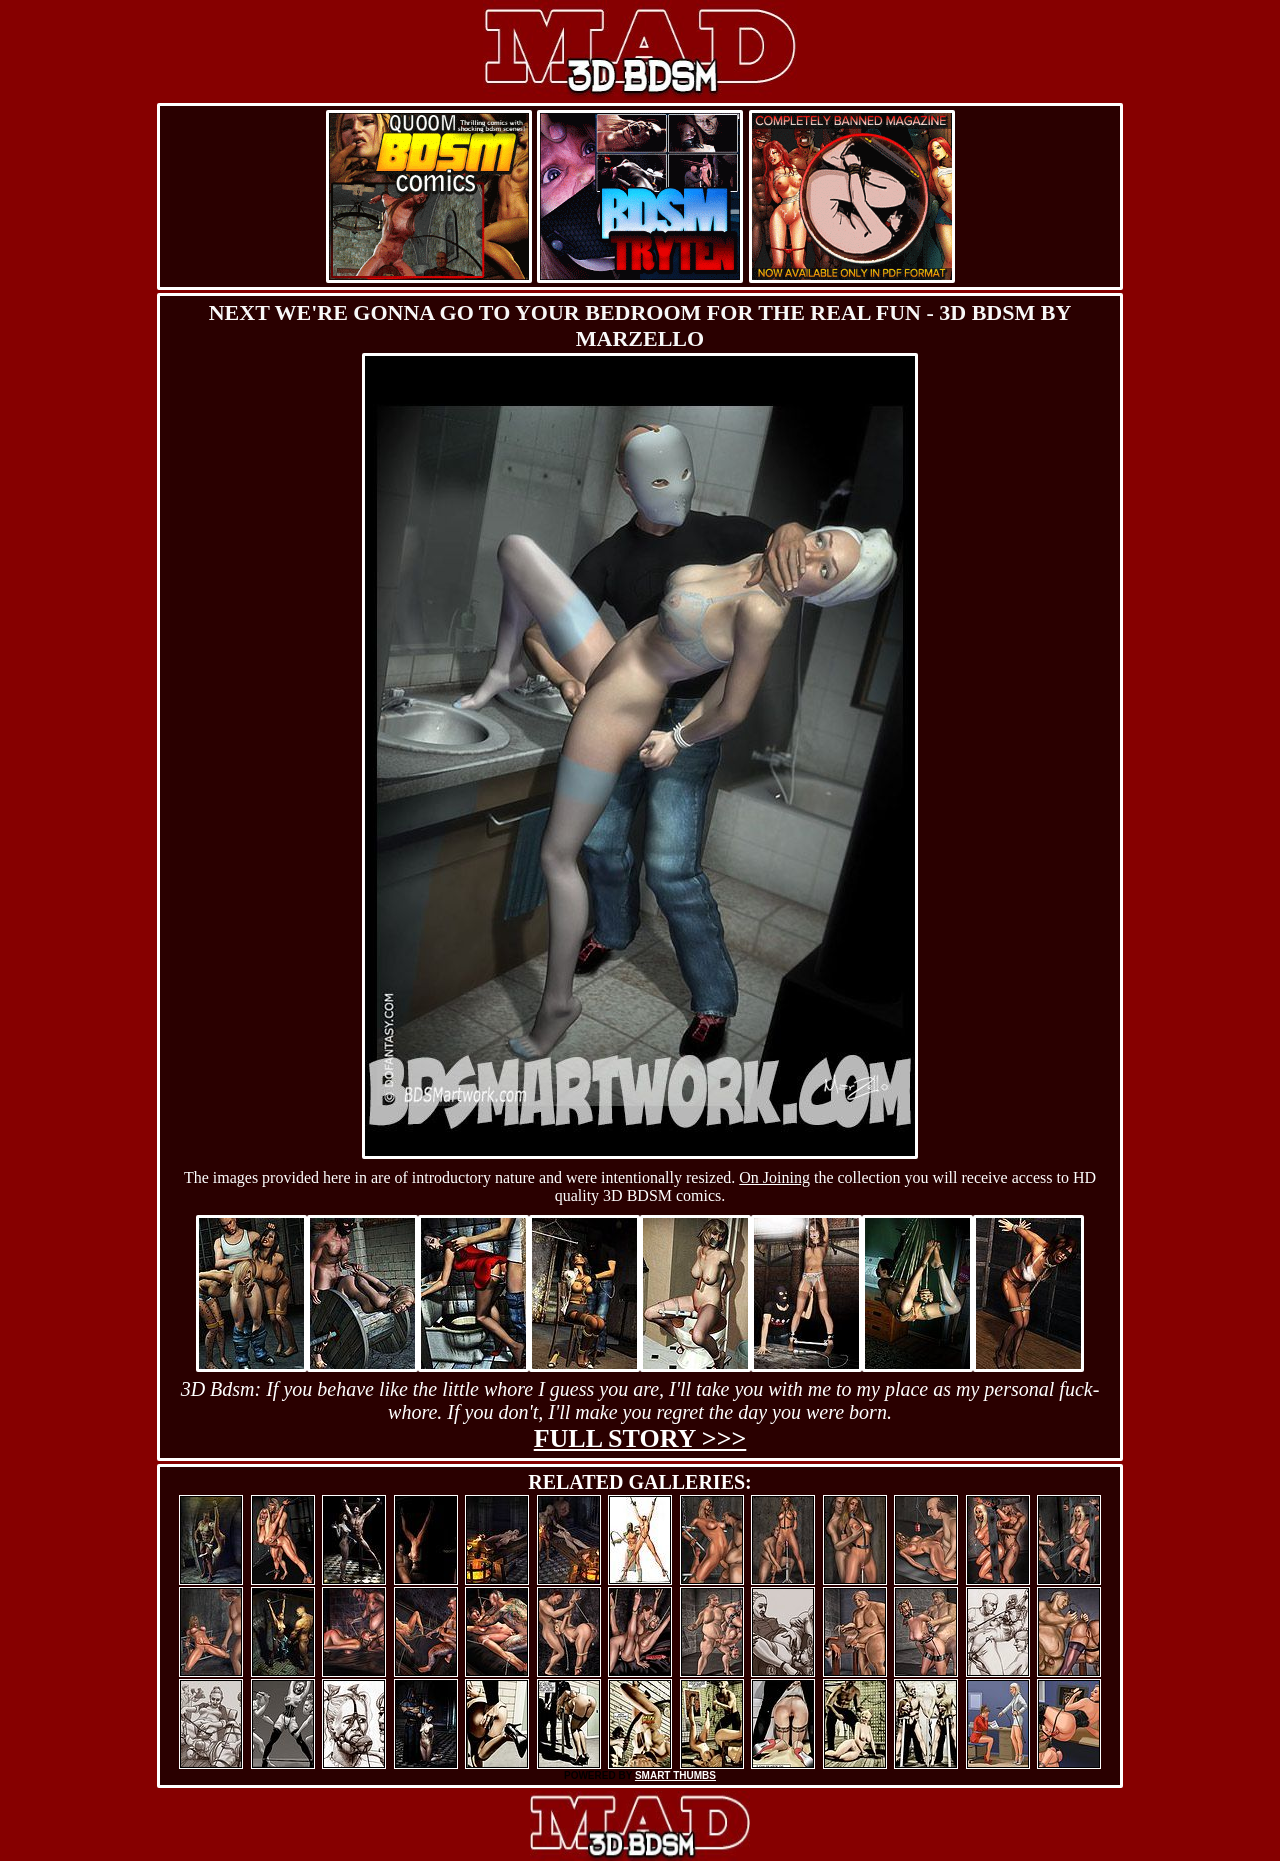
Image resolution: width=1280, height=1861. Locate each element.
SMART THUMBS (675, 1775)
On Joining (774, 1177)
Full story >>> (640, 1438)
